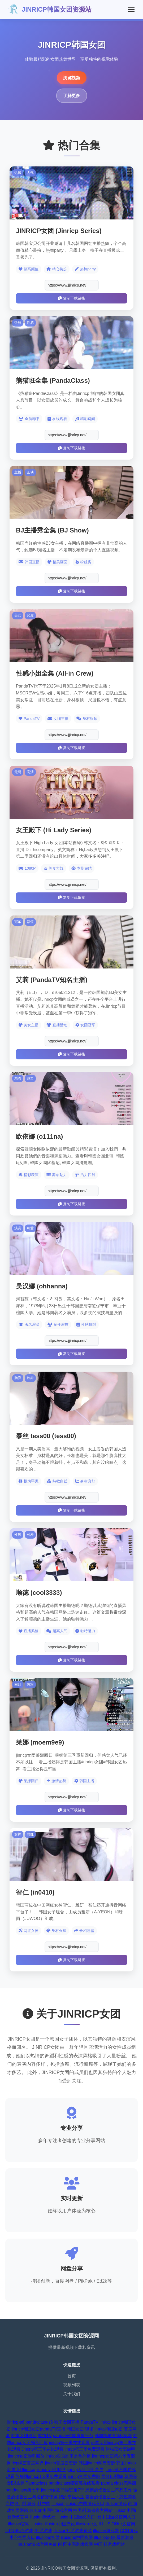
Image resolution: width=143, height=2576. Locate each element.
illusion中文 (86, 2524)
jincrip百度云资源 (61, 2463)
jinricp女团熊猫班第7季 (62, 2490)
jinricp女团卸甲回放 (26, 2456)
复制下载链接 (71, 298)
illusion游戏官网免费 (37, 2544)
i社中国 (43, 2503)
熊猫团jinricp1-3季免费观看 (41, 2476)
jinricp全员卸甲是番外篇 (68, 2456)
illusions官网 (48, 2537)
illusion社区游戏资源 (72, 2530)
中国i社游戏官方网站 (92, 2510)
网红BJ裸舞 (112, 2476)
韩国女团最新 (24, 2435)
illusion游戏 (116, 2503)
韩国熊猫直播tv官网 (113, 2435)
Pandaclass (36, 2483)
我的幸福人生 (71, 2497)
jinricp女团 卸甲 (51, 2469)
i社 (17, 2503)
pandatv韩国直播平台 (73, 2435)
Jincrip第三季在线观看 (42, 2449)
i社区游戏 (43, 2530)
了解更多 (71, 95)
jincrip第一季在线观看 (69, 2442)
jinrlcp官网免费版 (84, 2476)
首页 (71, 2376)
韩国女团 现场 (80, 2429)
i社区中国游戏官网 (75, 2544)
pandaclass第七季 (23, 2490)
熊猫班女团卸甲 (120, 2449)
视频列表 (71, 2385)
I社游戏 (28, 2503)
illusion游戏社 (42, 2517)
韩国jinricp (126, 2463)
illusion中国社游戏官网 (50, 2510)
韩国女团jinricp (21, 2469)
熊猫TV (44, 2435)
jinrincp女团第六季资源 (113, 2456)
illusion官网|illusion (26, 2524)
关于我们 (71, 2394)
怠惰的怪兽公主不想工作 (108, 2490)
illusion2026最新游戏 (114, 2537)
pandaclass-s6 (39, 2422)
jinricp (105, 2422)
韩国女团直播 (67, 2422)
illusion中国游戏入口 (85, 2503)
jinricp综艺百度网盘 (25, 2463)
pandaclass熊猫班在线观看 (74, 2483)
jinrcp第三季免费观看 (85, 2449)
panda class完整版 (118, 2483)
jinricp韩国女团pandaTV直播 (39, 2429)
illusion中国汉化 (60, 2524)
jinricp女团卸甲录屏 (85, 2469)
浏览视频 (71, 78)
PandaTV (89, 2422)
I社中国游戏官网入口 (116, 2517)
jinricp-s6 (15, 2422)
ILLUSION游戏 (19, 2530)
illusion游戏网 (106, 2530)
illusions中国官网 (77, 2537)
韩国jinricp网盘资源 (97, 2463)
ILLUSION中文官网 (117, 2524)
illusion (57, 2503)
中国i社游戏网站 (109, 2544)
